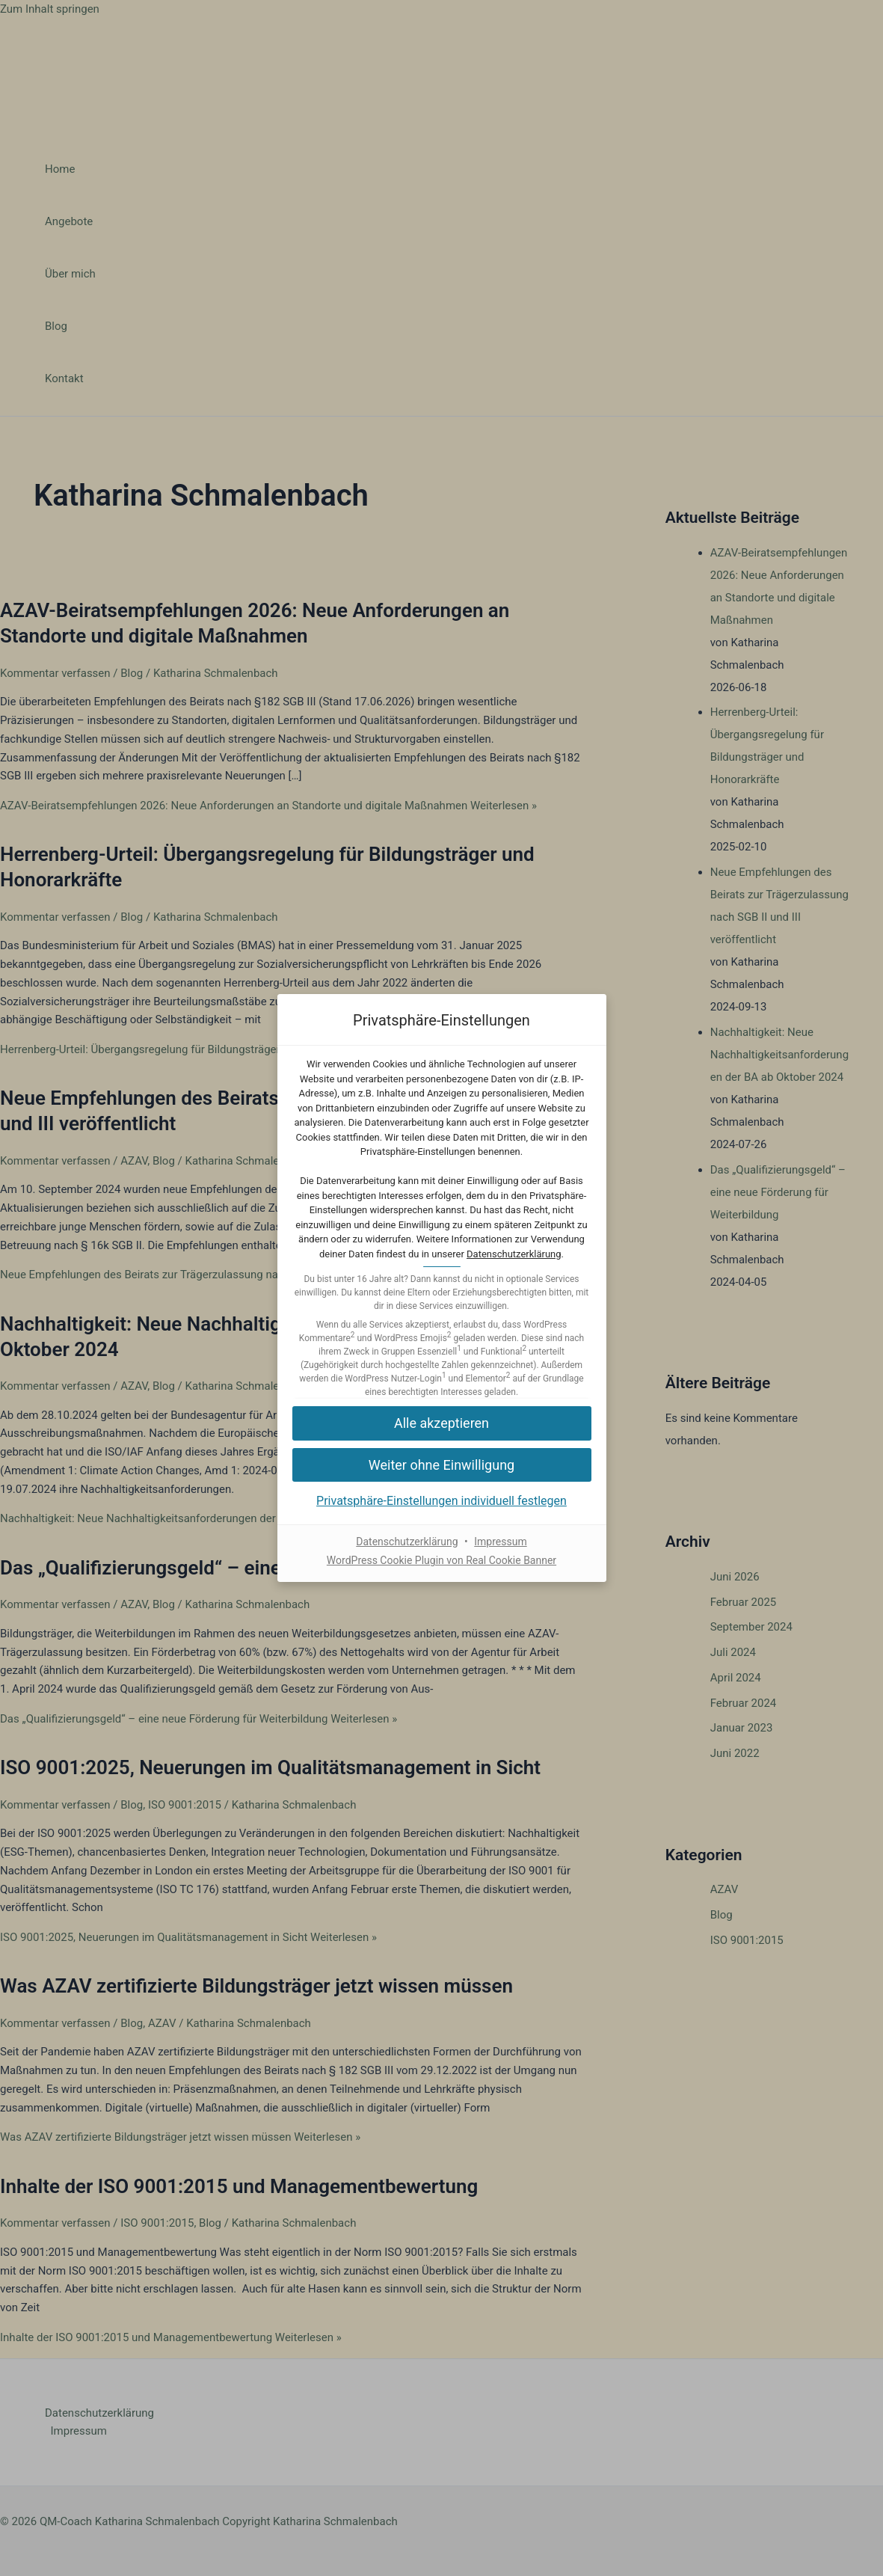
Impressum (500, 1542)
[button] (441, 1423)
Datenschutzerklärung (514, 1254)
